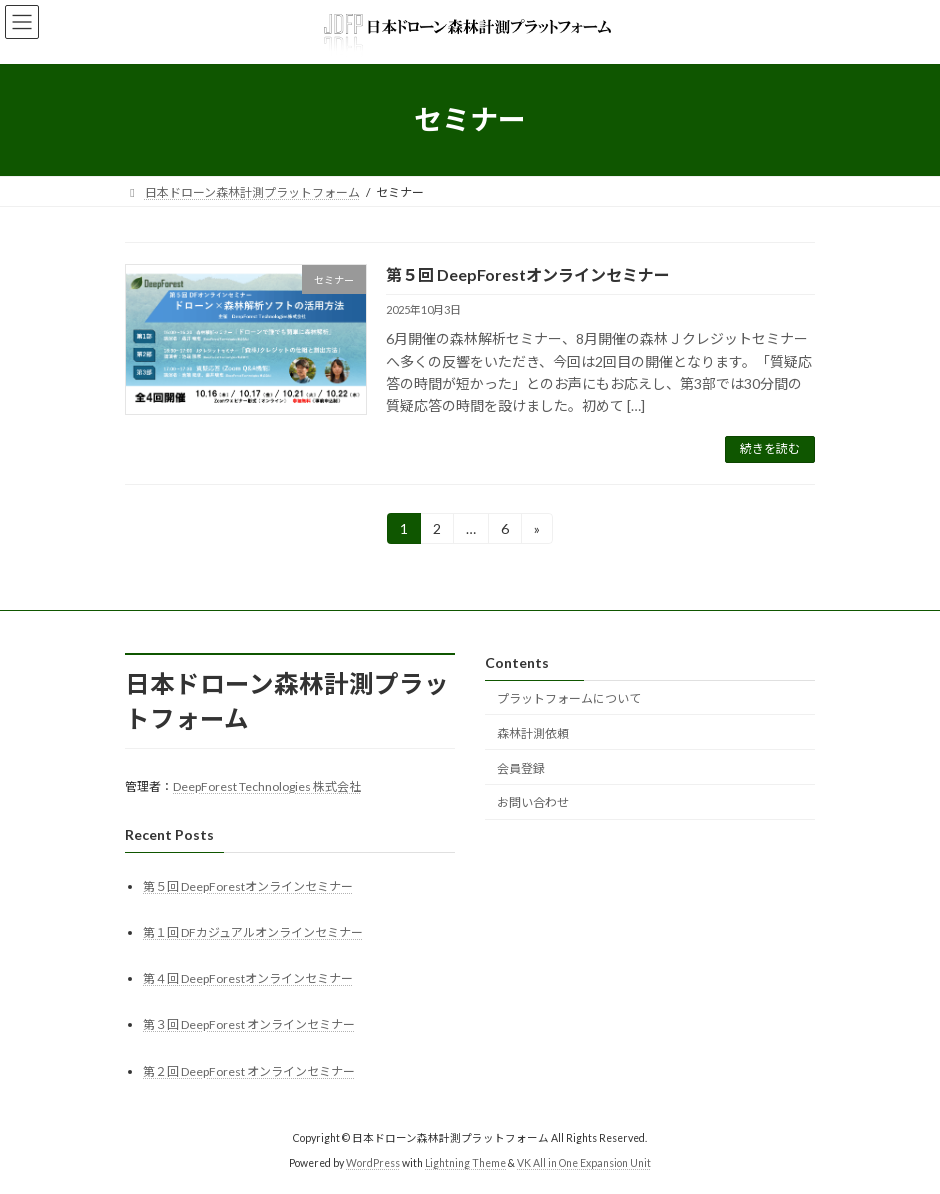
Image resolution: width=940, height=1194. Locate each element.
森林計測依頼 (533, 733)
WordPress (373, 1163)
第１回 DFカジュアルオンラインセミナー (253, 932)
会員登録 (521, 767)
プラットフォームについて (569, 698)
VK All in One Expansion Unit (584, 1163)
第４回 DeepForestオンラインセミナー (248, 978)
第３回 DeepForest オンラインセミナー (249, 1024)
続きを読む (770, 448)
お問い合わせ (533, 802)
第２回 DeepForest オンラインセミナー (249, 1070)
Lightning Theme (465, 1163)
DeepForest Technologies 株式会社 (267, 786)
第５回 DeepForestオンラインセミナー (528, 274)
